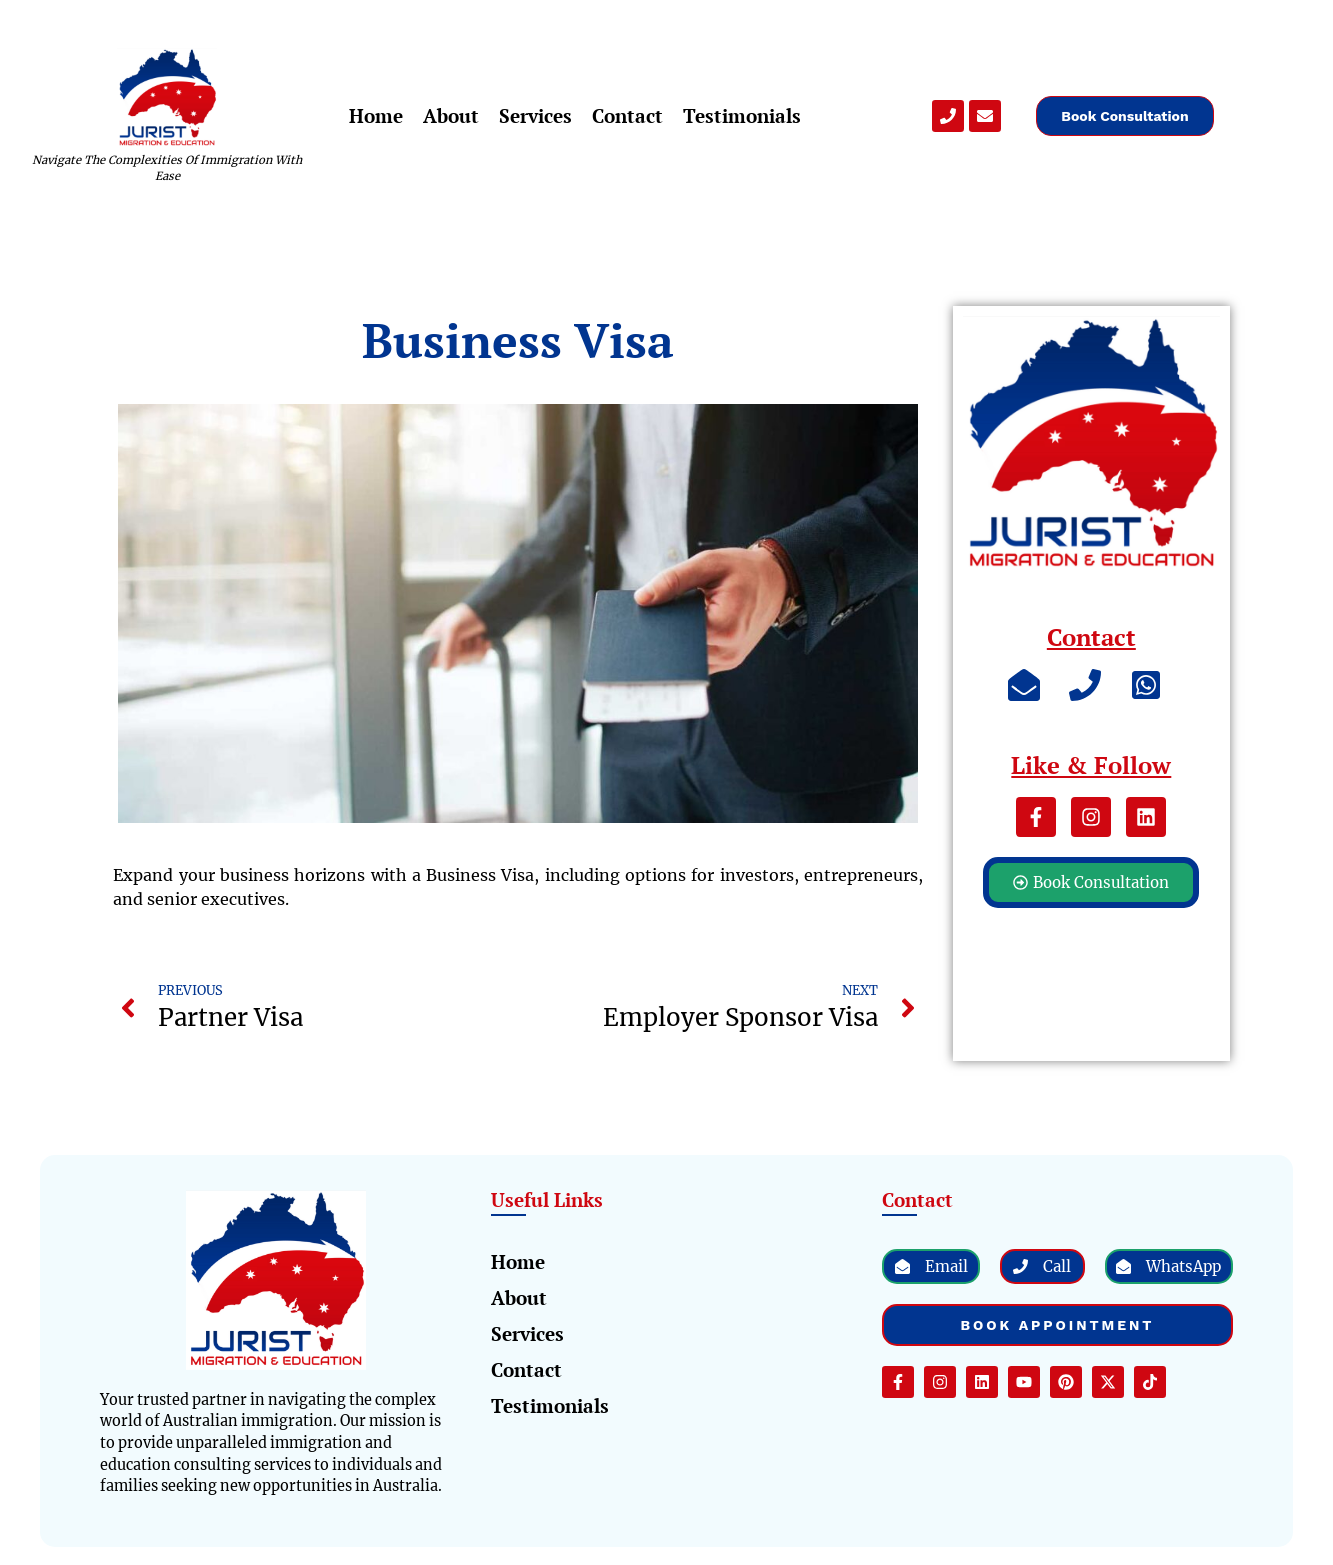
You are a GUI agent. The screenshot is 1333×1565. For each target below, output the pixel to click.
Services (535, 115)
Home (376, 115)
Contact (627, 115)
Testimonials (742, 115)
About (451, 115)
